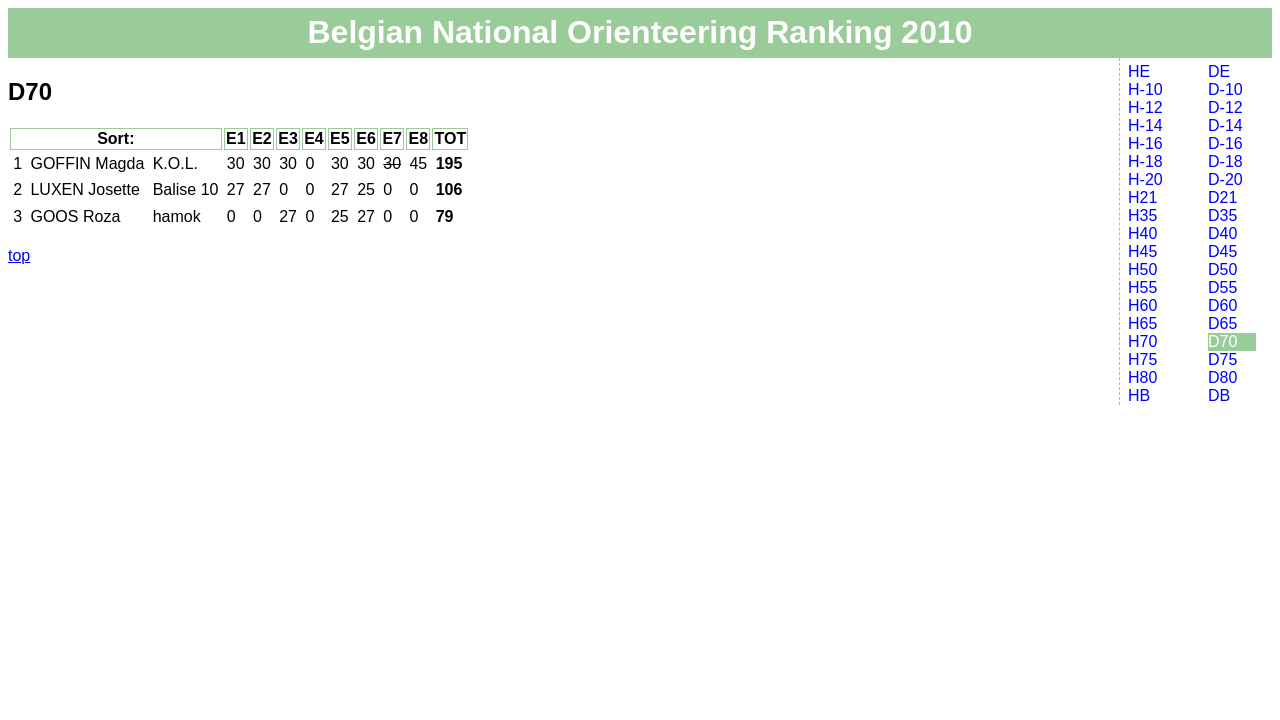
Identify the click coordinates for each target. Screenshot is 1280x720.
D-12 (1225, 107)
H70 (1142, 341)
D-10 (1225, 89)
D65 (1222, 323)
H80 (1142, 377)
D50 (1222, 269)
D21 (1222, 197)
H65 (1142, 323)
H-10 (1145, 89)
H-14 (1145, 125)
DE (1219, 71)
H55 (1142, 287)
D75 (1222, 359)
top (19, 255)
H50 (1142, 269)
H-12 (1145, 107)
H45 (1142, 251)
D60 (1222, 305)
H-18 (1145, 161)
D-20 (1225, 179)
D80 (1222, 377)
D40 (1222, 233)
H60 (1142, 305)
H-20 (1145, 179)
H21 (1142, 197)
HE (1139, 71)
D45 (1222, 251)
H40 (1142, 233)
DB (1219, 395)
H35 (1142, 215)
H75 (1142, 359)
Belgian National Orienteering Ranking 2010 (639, 32)
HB (1139, 395)
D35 (1222, 215)
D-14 (1225, 125)
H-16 (1145, 143)
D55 (1222, 287)
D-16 (1225, 143)
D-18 (1225, 161)
